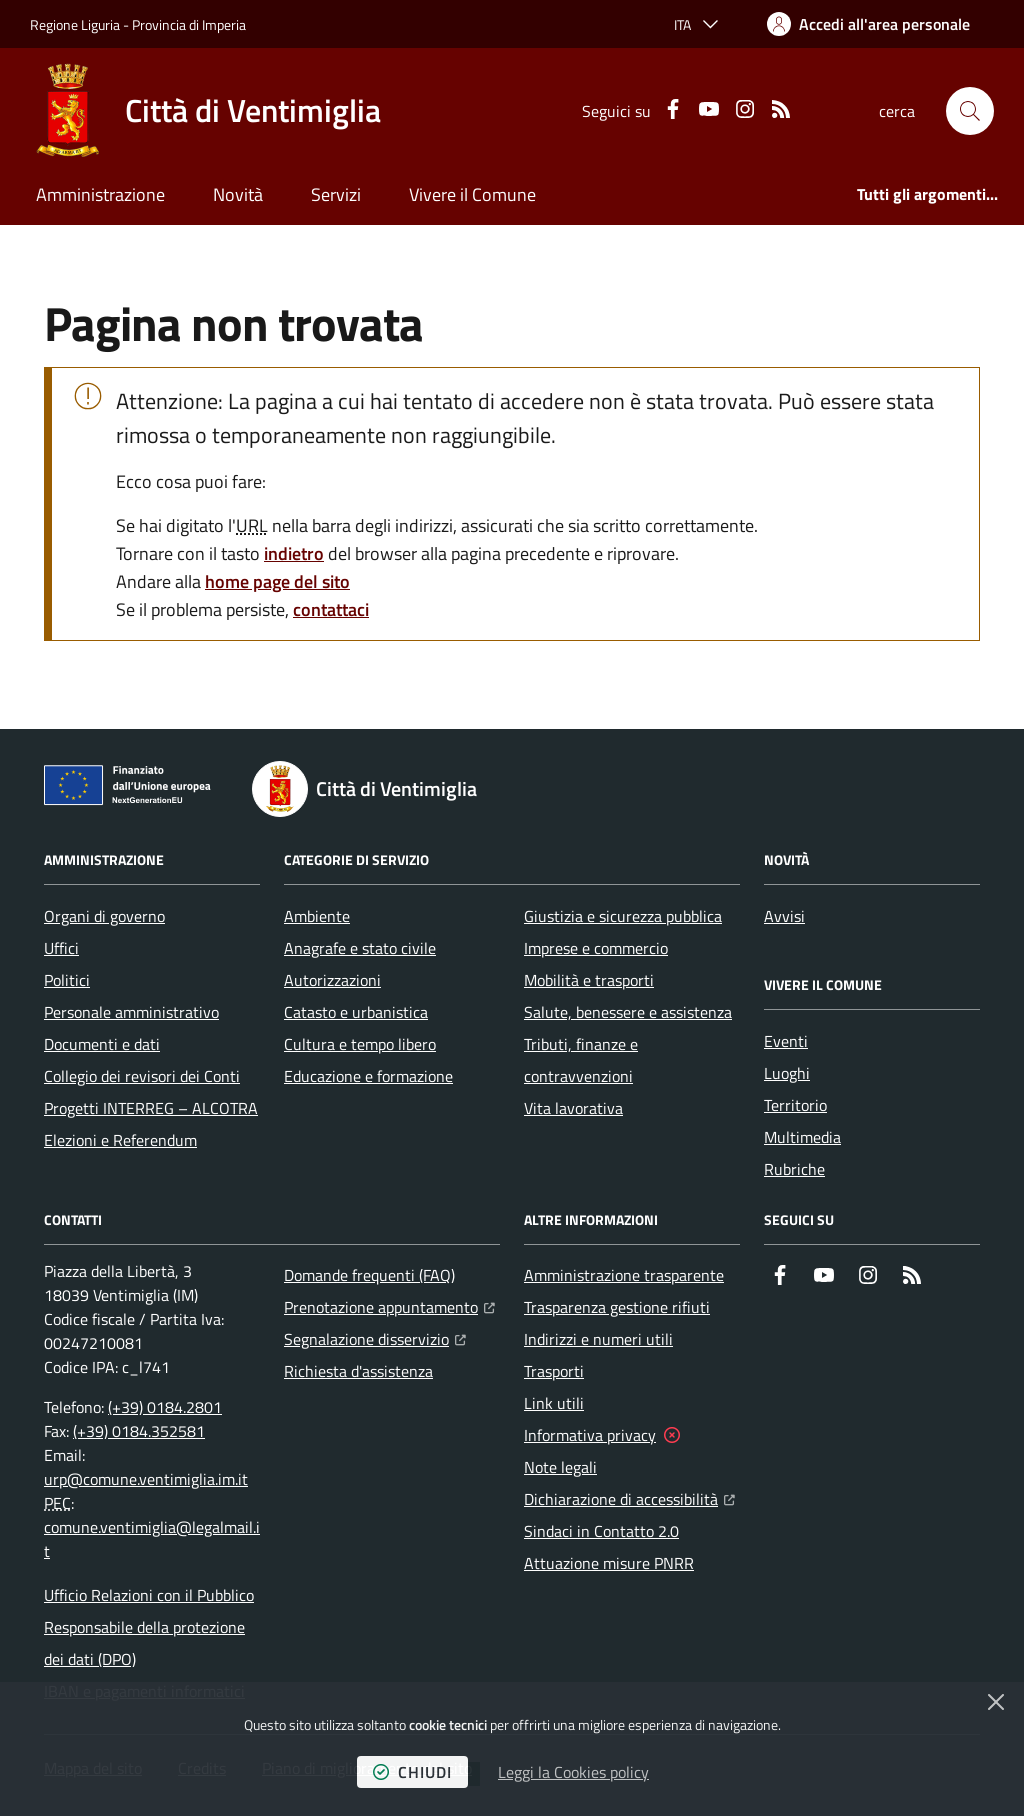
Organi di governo (104, 916)
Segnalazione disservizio (375, 1337)
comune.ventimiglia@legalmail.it (152, 1539)
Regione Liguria (75, 24)
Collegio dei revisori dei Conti (142, 1076)
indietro (294, 553)
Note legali (560, 1467)
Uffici (61, 948)
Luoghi (787, 1073)
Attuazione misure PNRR (609, 1563)
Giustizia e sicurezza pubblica (623, 916)
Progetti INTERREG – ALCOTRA (151, 1108)
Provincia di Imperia (189, 24)
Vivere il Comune (472, 194)
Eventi (786, 1041)
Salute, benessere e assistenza (628, 1012)
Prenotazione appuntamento (389, 1305)
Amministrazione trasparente (624, 1275)
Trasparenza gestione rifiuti (617, 1307)
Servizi (336, 194)
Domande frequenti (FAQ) (369, 1275)
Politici (67, 980)
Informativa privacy (590, 1435)
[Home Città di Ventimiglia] (205, 111)
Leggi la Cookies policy (573, 1772)
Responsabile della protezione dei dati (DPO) (144, 1643)
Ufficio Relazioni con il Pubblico (149, 1595)
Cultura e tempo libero (360, 1044)
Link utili (554, 1403)
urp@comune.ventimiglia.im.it (146, 1479)
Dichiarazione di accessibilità (629, 1497)
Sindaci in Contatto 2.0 (601, 1531)
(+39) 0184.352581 (139, 1431)
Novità (238, 194)
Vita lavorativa (573, 1108)
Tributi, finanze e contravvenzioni (581, 1060)
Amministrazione (100, 194)
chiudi (412, 1772)
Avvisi (784, 916)
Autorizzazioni (332, 980)
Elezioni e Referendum (120, 1140)
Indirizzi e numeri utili (598, 1339)
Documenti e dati (102, 1044)
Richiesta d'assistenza (358, 1371)
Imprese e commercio (596, 948)
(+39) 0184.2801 (165, 1407)
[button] (970, 111)
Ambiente (317, 916)
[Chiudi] (996, 1702)
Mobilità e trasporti (589, 980)
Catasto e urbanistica (356, 1012)
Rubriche (794, 1169)
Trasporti (554, 1371)
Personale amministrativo (131, 1012)
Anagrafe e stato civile (360, 948)
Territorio (795, 1105)
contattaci (331, 609)
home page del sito (277, 581)
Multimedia (802, 1137)
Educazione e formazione (368, 1076)
